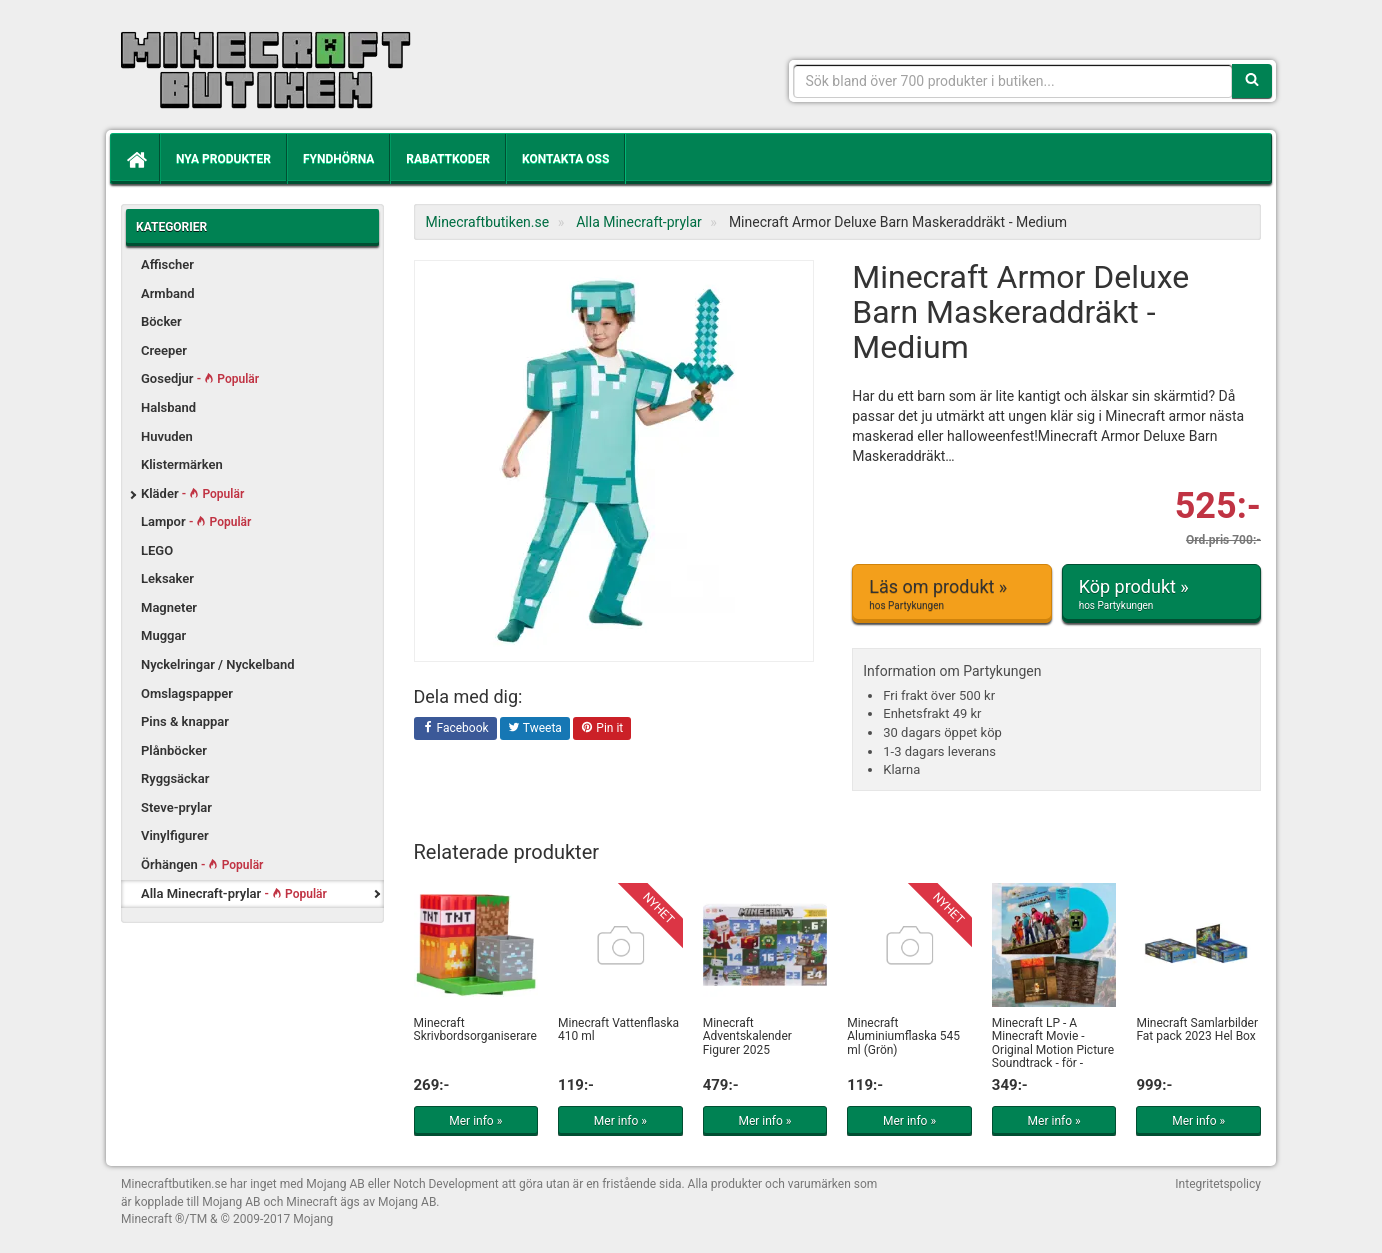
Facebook (455, 729)
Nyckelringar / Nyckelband (218, 664)
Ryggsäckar (175, 778)
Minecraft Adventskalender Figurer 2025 (747, 1036)
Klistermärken (182, 464)
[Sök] (1252, 81)
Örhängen (202, 864)
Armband (168, 293)
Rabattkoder (448, 159)
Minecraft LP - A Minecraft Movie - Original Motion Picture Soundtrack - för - (1053, 1043)
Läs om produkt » (951, 594)
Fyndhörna (338, 159)
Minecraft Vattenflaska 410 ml (618, 1029)
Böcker (161, 321)
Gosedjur (200, 378)
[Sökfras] (1013, 81)
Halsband (168, 407)
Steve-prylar (176, 807)
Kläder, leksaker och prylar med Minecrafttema (266, 70)
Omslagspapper (187, 693)
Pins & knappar (185, 721)
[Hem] (135, 159)
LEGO (157, 550)
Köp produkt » (1161, 594)
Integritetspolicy (1218, 1184)
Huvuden (167, 436)
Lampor (196, 521)
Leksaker (167, 578)
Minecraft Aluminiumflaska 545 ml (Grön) (903, 1036)
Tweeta (535, 729)
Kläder (192, 493)
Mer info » (475, 1121)
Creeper (164, 350)
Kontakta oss (565, 159)
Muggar (163, 635)
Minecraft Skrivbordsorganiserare (475, 1029)
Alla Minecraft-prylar (234, 893)
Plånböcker (174, 750)
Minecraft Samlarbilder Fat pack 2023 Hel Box (1197, 1029)
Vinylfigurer (175, 835)
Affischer (167, 264)
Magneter (169, 607)
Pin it (602, 729)
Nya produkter (223, 159)
